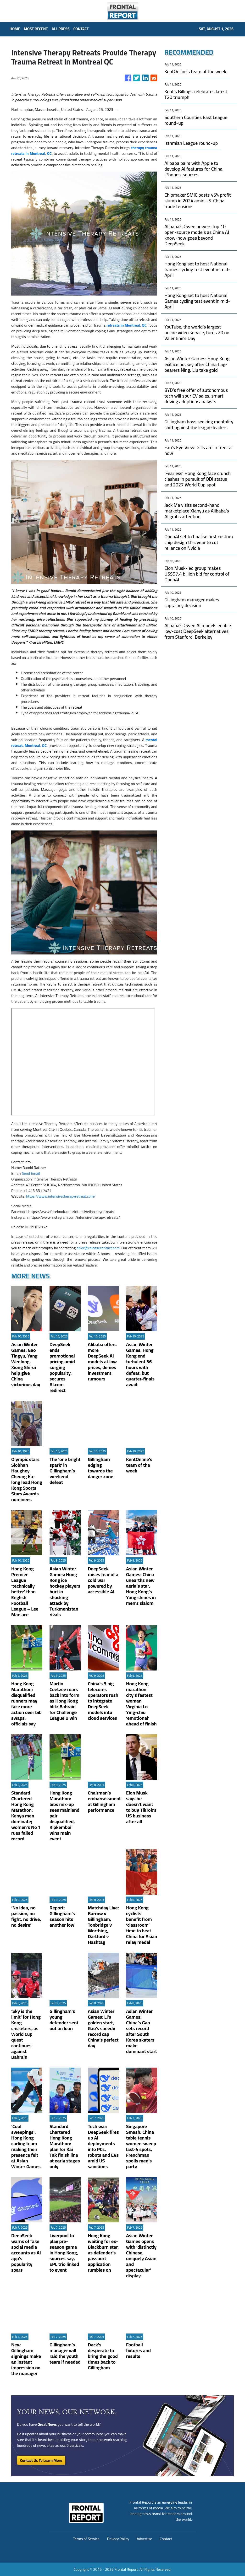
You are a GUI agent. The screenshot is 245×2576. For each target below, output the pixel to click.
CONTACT (81, 28)
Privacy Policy (118, 2538)
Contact (166, 2538)
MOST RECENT (36, 28)
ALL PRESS (61, 28)
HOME (15, 28)
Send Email (31, 1173)
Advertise (144, 2538)
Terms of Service (86, 2538)
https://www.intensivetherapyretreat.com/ (60, 1196)
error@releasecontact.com (98, 1247)
